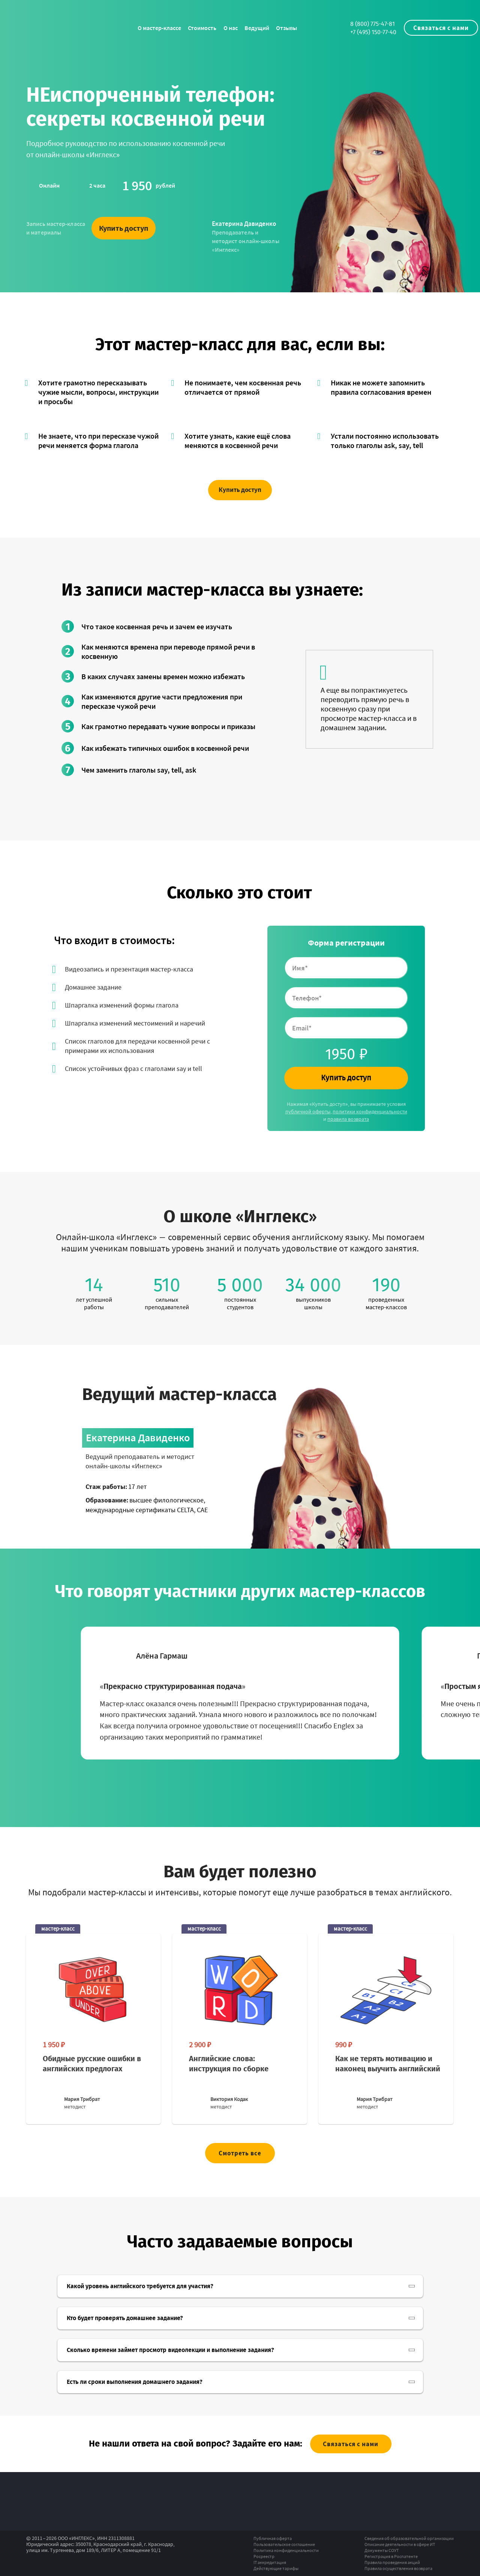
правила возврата (348, 1119)
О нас (231, 28)
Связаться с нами (441, 28)
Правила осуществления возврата (398, 2568)
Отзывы (286, 28)
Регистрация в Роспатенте (391, 2556)
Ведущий (256, 28)
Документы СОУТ (381, 2550)
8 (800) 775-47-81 (372, 23)
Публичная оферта (273, 2538)
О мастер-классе (159, 28)
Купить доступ (123, 228)
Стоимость (202, 28)
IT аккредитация (270, 2562)
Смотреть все (240, 2153)
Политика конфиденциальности (286, 2550)
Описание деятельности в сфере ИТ (399, 2544)
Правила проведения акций (392, 2562)
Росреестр (264, 2556)
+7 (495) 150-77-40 (373, 32)
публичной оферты (307, 1111)
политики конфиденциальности (370, 1111)
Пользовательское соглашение (284, 2544)
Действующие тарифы (276, 2568)
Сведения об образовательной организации (409, 2538)
